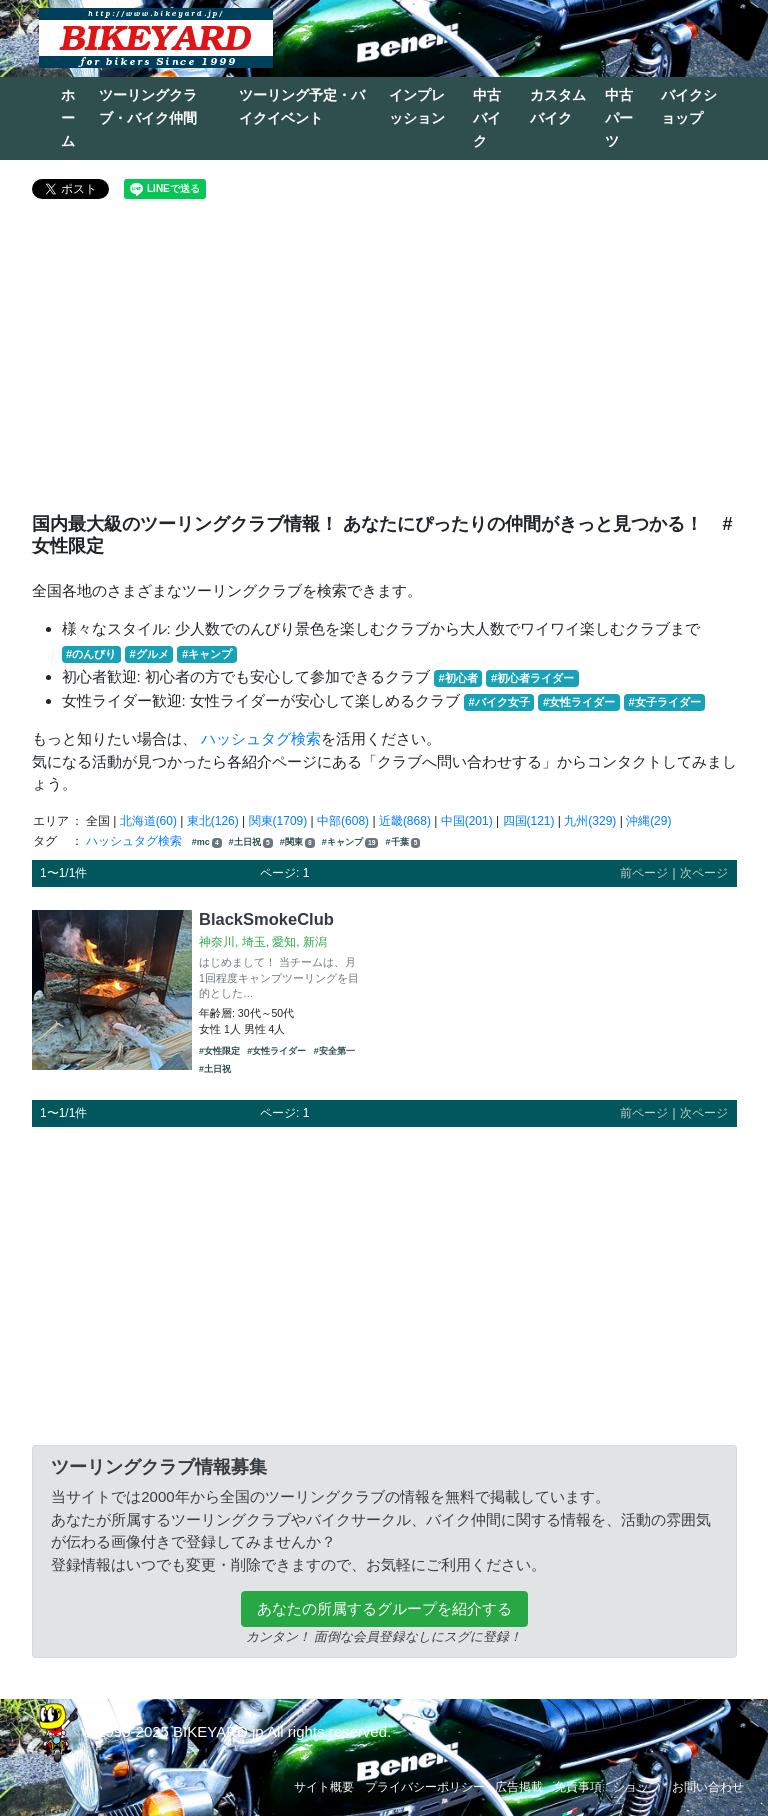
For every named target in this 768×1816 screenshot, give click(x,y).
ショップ (637, 1787)
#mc (207, 842)
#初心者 (458, 678)
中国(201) (467, 821)
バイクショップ (689, 106)
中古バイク (487, 118)
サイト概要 (324, 1787)
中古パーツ (619, 118)
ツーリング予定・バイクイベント (302, 106)
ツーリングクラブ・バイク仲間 (148, 106)
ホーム (68, 118)
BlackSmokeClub (266, 919)
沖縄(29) (648, 821)
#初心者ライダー (532, 678)
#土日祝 (251, 842)
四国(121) (529, 821)
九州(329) (590, 821)
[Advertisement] (384, 364)
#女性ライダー (579, 702)
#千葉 (403, 842)
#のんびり (91, 654)
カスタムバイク (558, 106)
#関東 (297, 842)
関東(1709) (278, 821)
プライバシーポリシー (425, 1787)
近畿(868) (405, 821)
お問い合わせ (708, 1787)
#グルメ (148, 654)
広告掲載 (519, 1787)
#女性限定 (219, 1051)
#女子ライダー (664, 702)
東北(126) (213, 821)
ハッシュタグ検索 (261, 738)
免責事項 (578, 1787)
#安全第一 (334, 1051)
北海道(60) (148, 821)
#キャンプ (207, 654)
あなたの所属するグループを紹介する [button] (384, 1608)
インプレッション (417, 106)
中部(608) (343, 821)
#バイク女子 (499, 702)
